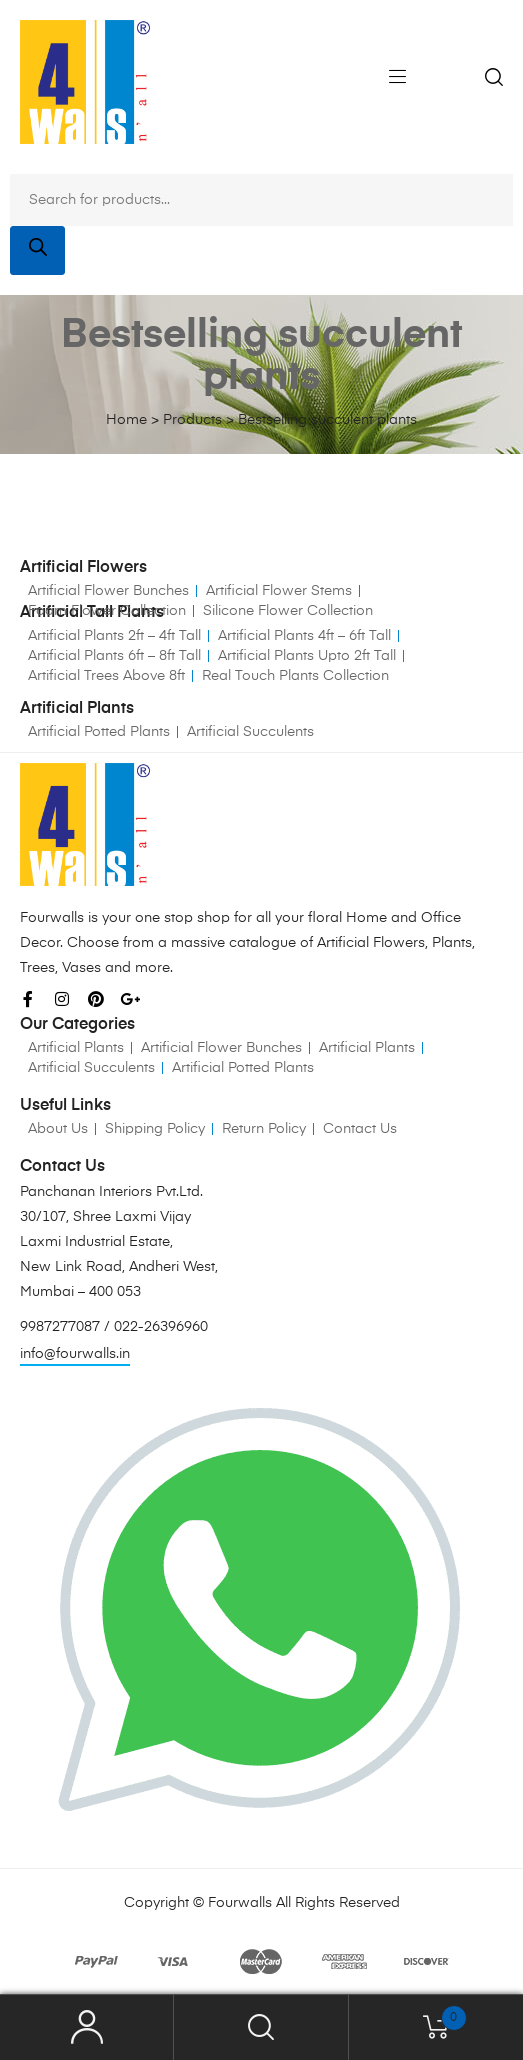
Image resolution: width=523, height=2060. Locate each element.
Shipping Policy (155, 1129)
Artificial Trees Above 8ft (106, 676)
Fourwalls (240, 1903)
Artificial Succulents (250, 732)
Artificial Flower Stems (279, 591)
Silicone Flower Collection (288, 611)
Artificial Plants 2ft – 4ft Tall (114, 636)
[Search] (37, 250)
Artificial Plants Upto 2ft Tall (307, 656)
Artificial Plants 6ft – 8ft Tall (114, 656)
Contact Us (360, 1129)
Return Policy (264, 1129)
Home (126, 420)
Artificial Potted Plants (99, 732)
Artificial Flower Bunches (108, 591)
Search (261, 2027)
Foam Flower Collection (107, 611)
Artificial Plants (76, 1048)
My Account (87, 2027)
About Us (58, 1129)
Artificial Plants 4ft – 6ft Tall (304, 636)
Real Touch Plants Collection (295, 676)
